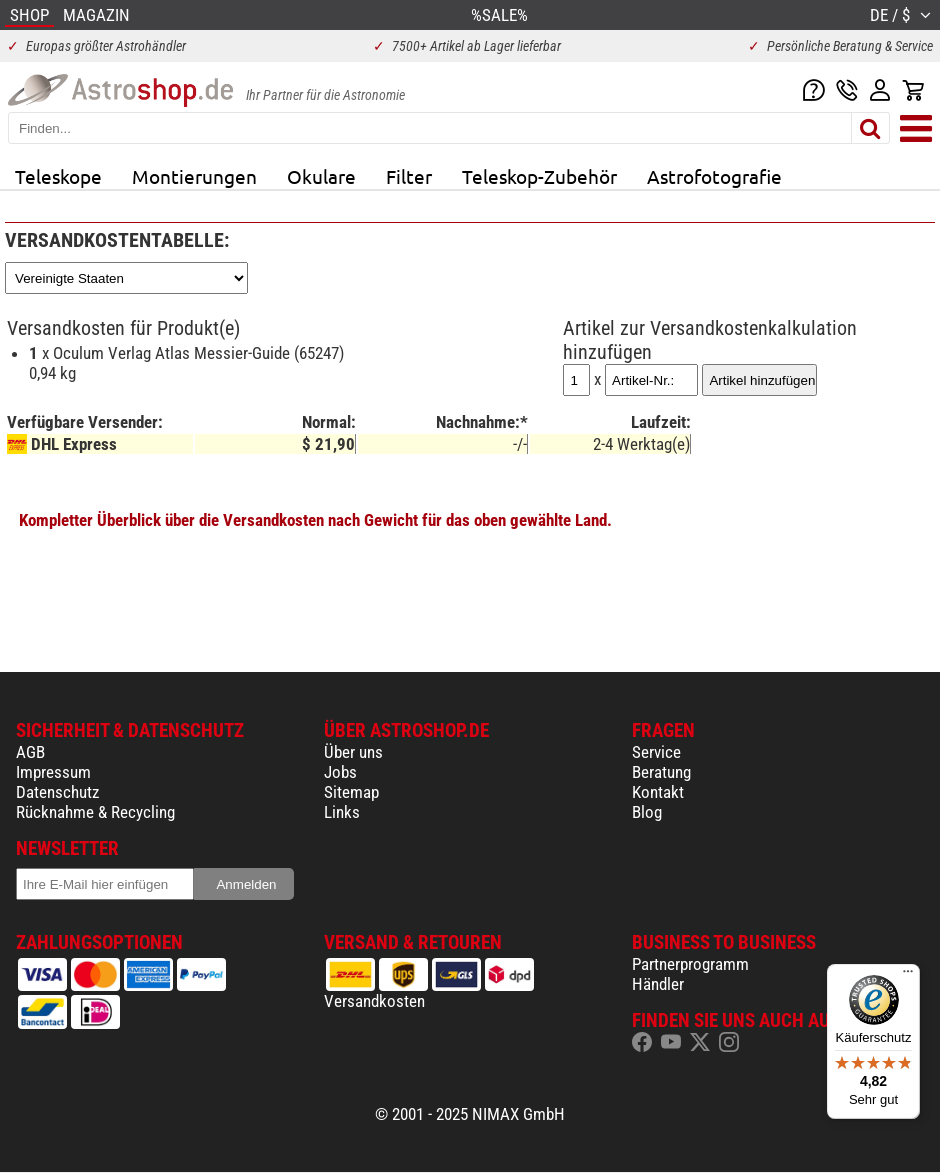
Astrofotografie (714, 176)
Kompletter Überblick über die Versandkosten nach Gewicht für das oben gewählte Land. (315, 520)
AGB (30, 752)
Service (656, 752)
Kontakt (658, 792)
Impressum (53, 772)
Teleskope (58, 176)
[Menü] (908, 976)
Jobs (340, 772)
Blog (647, 812)
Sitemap (351, 792)
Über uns (353, 752)
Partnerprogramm (690, 964)
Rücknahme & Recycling (95, 812)
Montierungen (194, 176)
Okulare (321, 176)
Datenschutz (57, 792)
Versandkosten (374, 1001)
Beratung (661, 772)
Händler (658, 984)
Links (342, 812)
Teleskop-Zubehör (539, 176)
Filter (409, 176)
